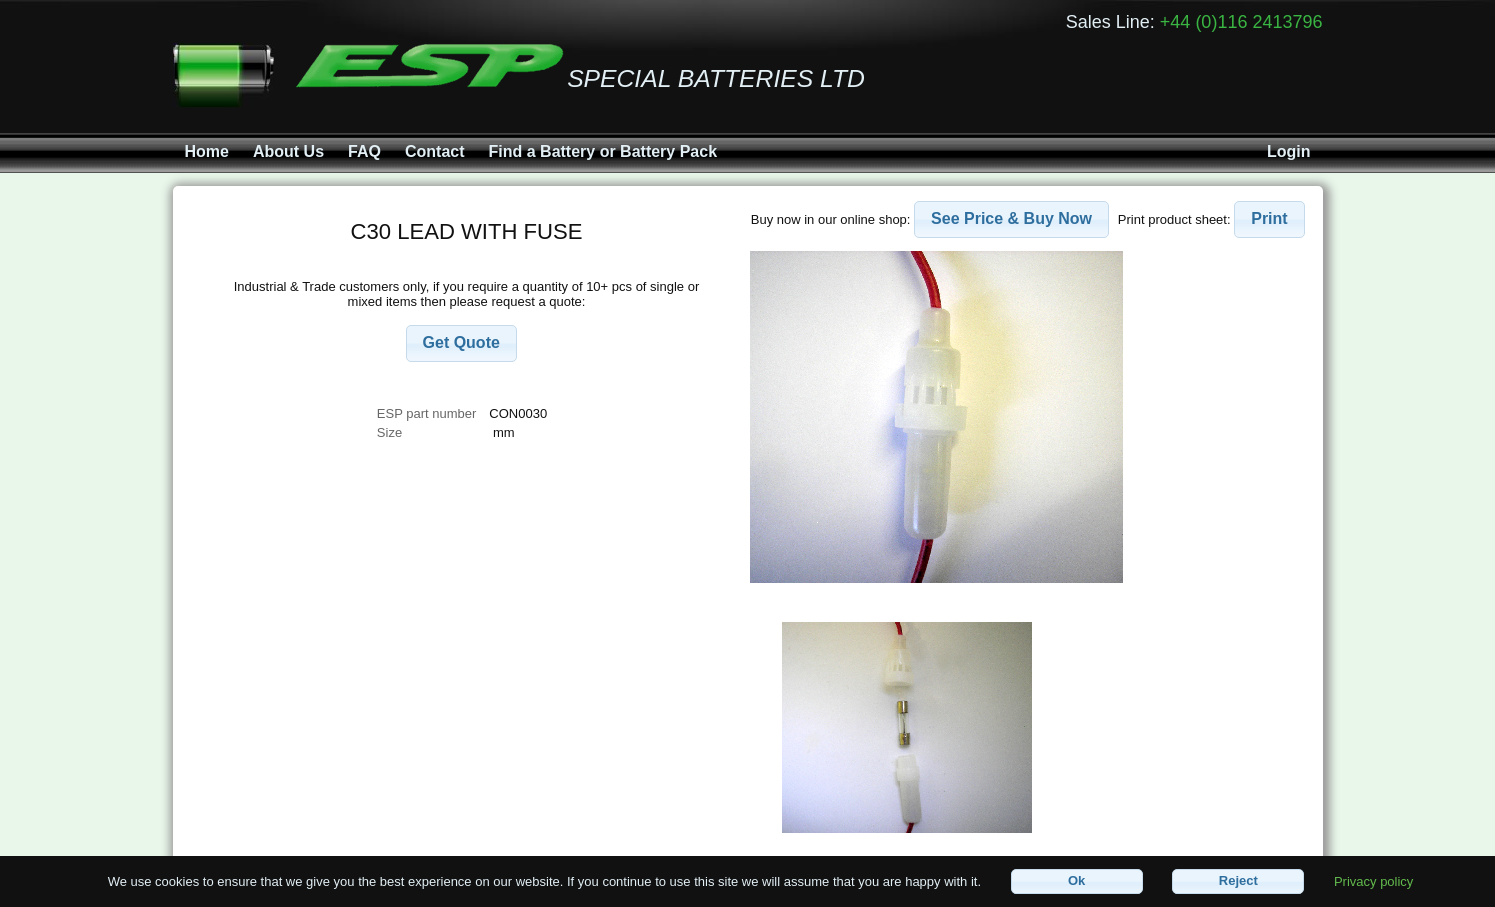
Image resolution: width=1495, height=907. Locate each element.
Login (1289, 151)
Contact (435, 151)
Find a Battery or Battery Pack (603, 151)
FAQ (364, 151)
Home (207, 151)
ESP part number (426, 413)
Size (391, 432)
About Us (288, 151)
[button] (461, 343)
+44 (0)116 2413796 (1241, 22)
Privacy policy (1373, 880)
